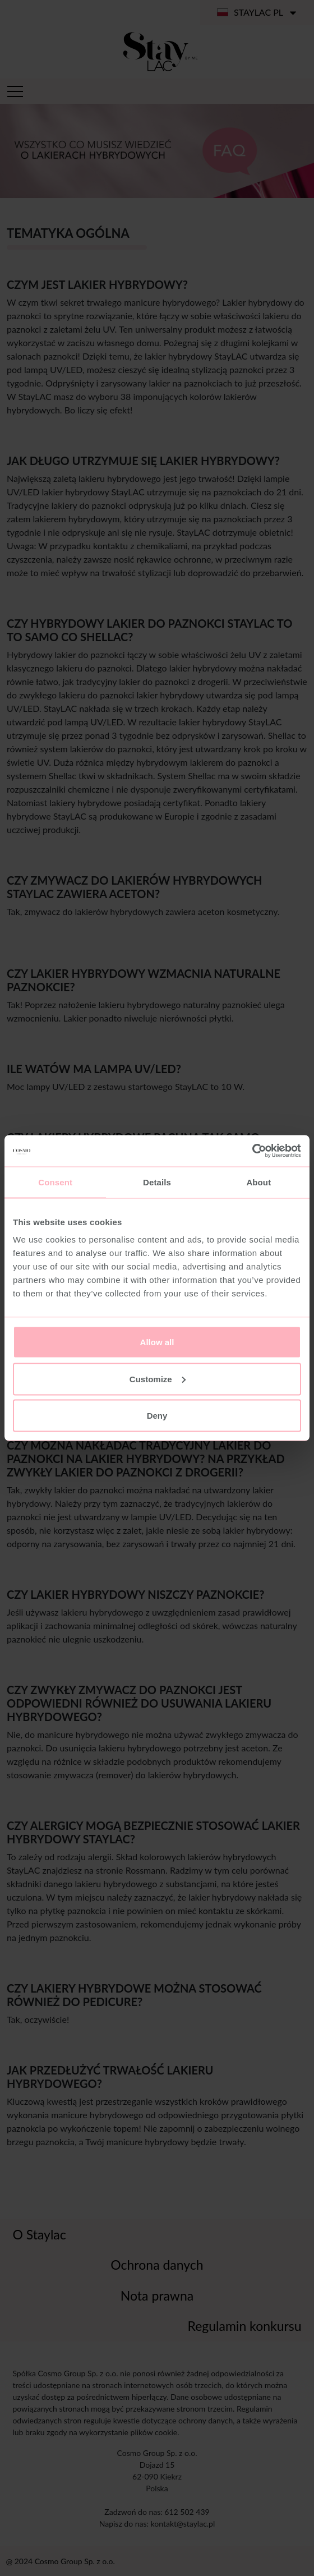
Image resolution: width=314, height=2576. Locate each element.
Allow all (157, 1342)
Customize (158, 1378)
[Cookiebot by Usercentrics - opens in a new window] (252, 1151)
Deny (157, 1415)
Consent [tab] (55, 1181)
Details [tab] (157, 1181)
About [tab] (258, 1181)
